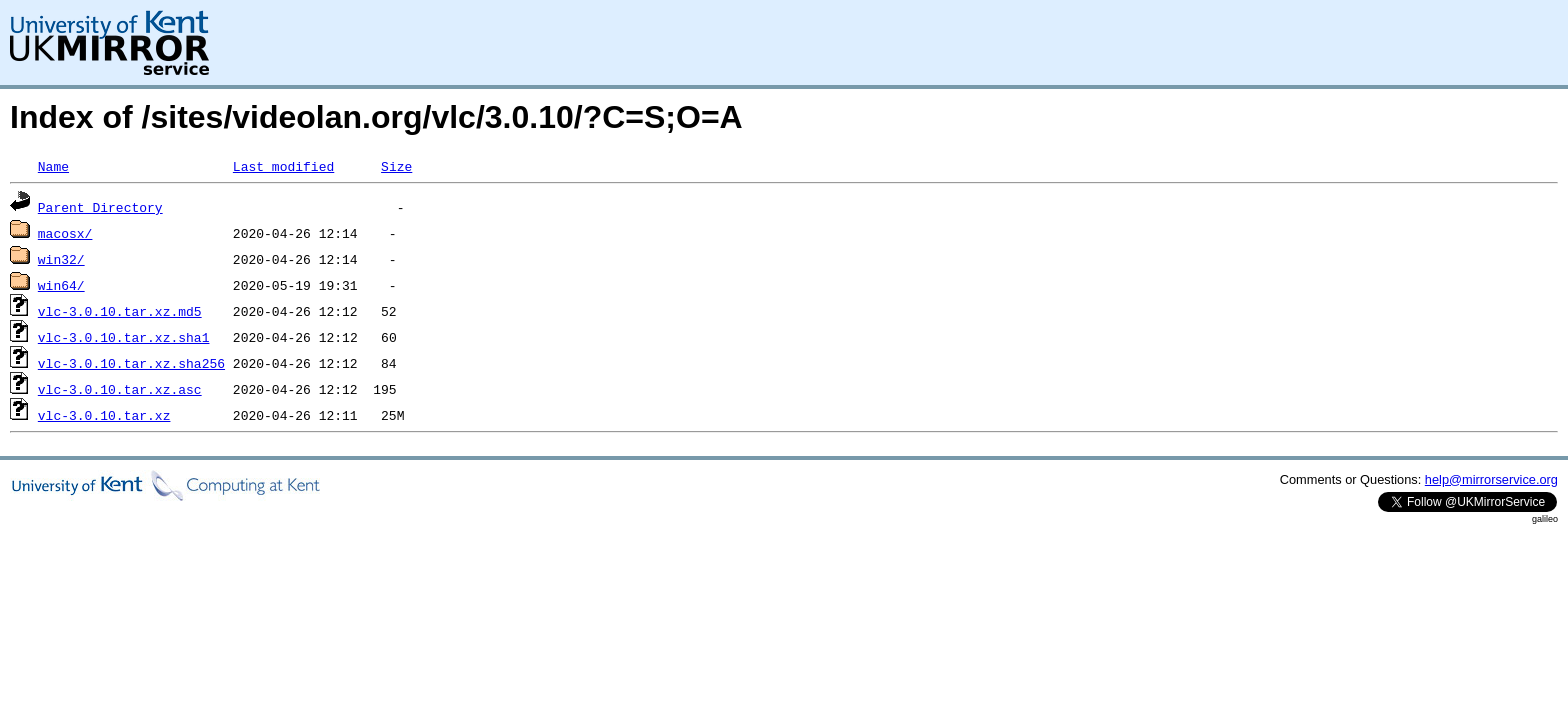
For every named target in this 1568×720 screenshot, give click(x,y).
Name (53, 166)
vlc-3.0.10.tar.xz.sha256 (131, 363)
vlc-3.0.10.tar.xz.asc (120, 389)
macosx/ (65, 233)
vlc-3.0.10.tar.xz (104, 415)
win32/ (61, 259)
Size (396, 166)
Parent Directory (100, 207)
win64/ (61, 285)
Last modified (283, 166)
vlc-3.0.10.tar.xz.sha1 (124, 337)
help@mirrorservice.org (1491, 479)
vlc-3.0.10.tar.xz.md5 (120, 311)
